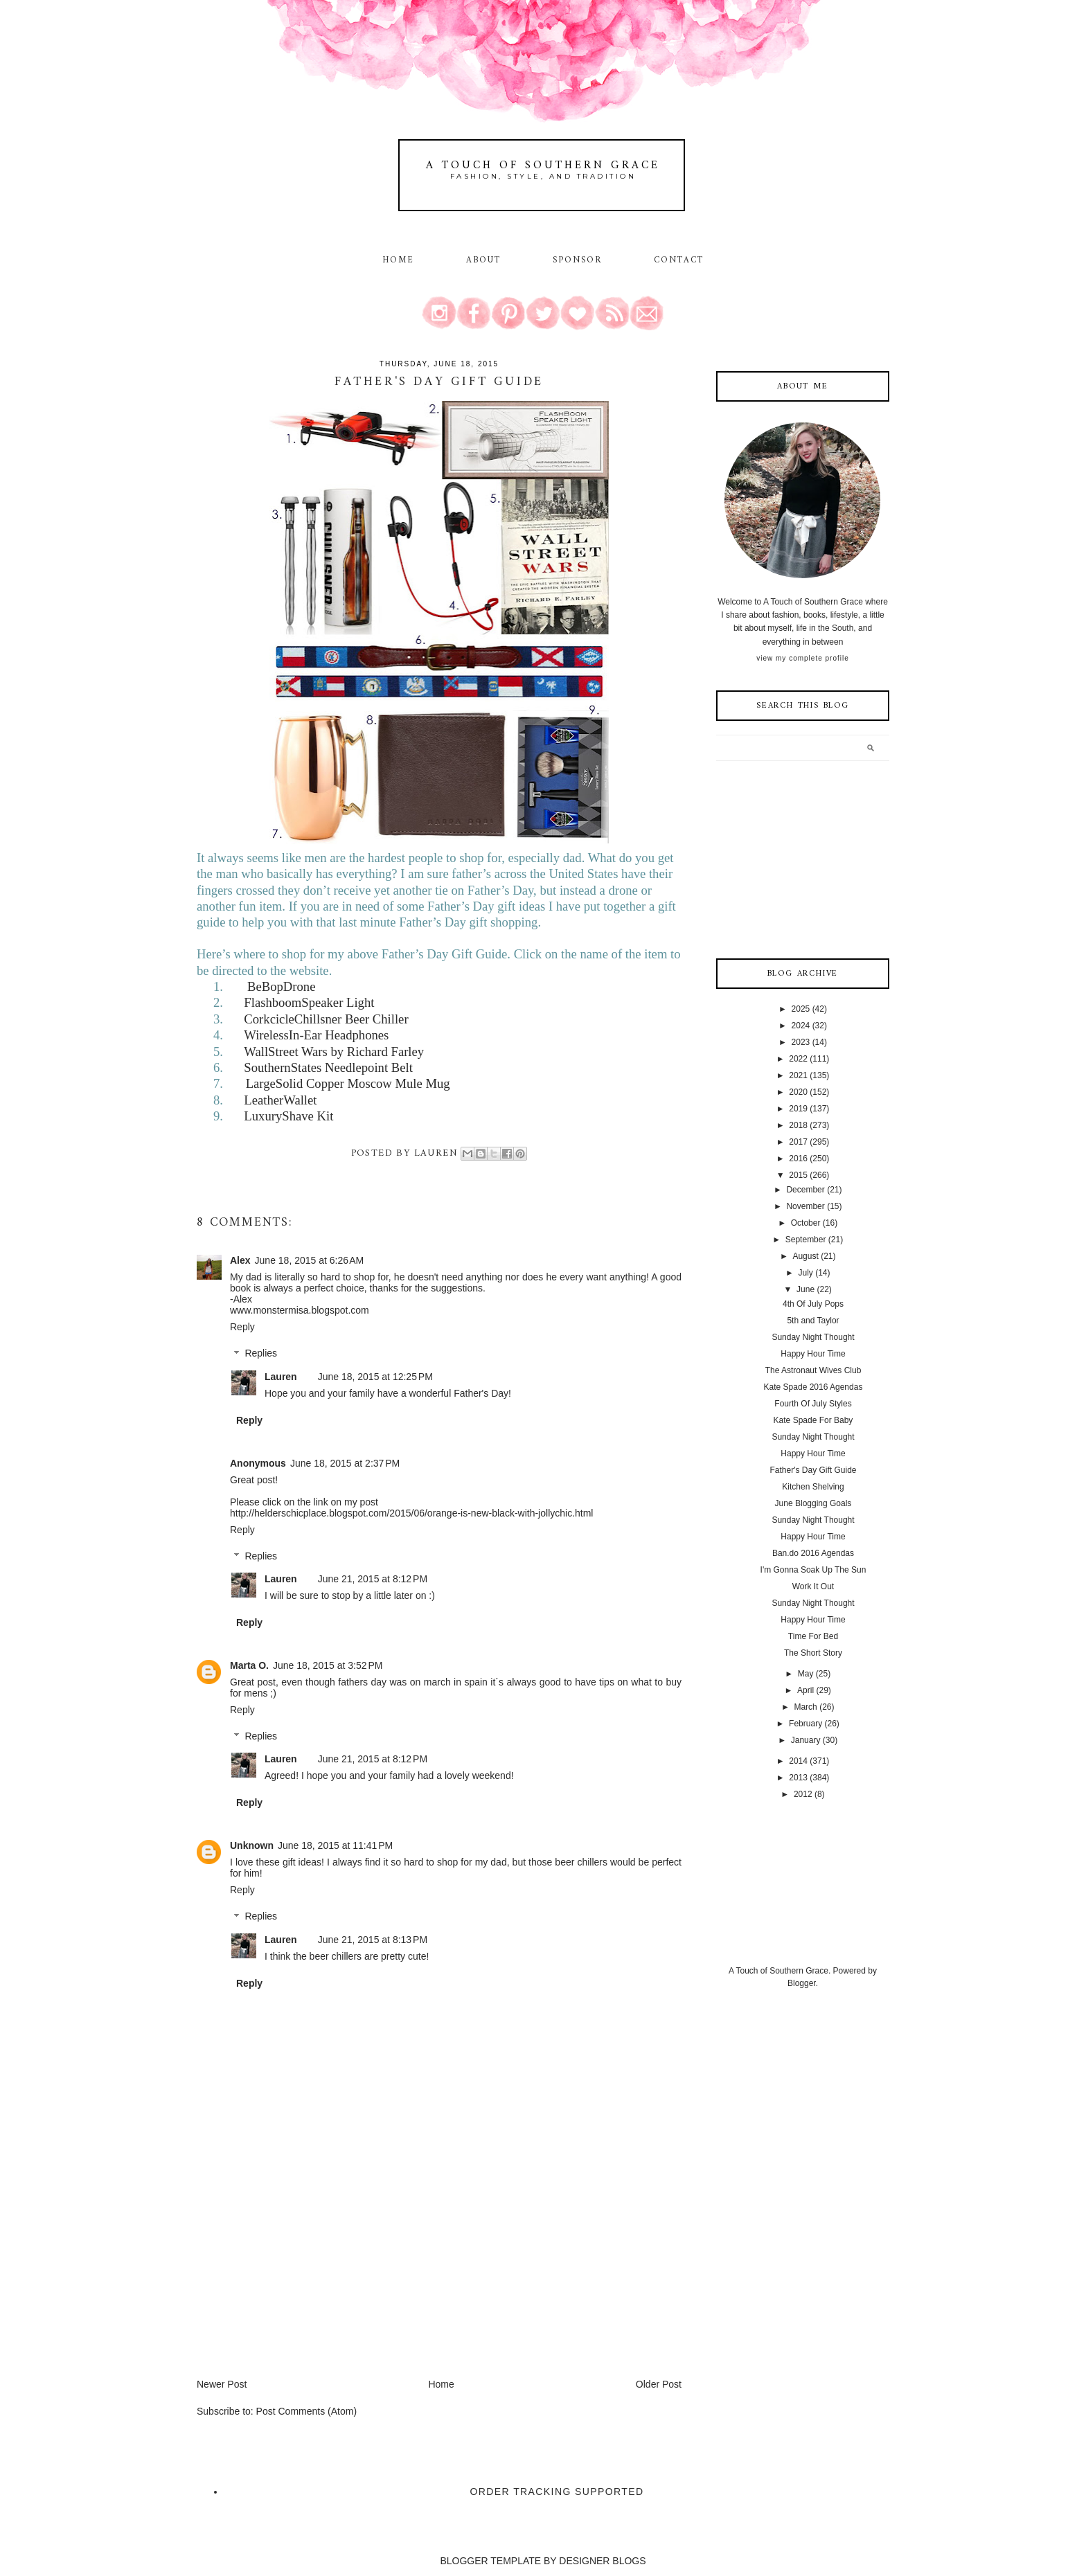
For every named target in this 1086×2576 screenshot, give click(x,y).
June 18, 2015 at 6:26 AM (309, 1260)
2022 (798, 1059)
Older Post (659, 2384)
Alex (240, 1260)
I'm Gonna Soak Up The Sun (813, 1570)
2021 (798, 1075)
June (805, 1289)
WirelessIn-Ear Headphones (316, 1035)
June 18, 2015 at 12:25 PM (375, 1376)
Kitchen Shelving (813, 1487)
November (805, 1206)
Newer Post (222, 2384)
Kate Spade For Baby (813, 1420)
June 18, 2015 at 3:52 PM (327, 1665)
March (805, 1707)
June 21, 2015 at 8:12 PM (372, 1578)
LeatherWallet (280, 1100)
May (806, 1674)
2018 (798, 1125)
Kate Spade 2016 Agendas (813, 1387)
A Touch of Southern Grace (543, 165)
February (805, 1723)
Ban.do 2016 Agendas (813, 1553)
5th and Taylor (813, 1320)
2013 (798, 1777)
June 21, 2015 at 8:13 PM (372, 1939)
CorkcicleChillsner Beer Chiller (326, 1019)
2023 (801, 1042)
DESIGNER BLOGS (602, 2560)
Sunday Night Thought (813, 1337)
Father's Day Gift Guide (812, 1470)
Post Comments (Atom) (306, 2411)
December (805, 1190)
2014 (798, 1761)
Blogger (801, 1983)
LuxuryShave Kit (288, 1116)
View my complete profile (802, 658)
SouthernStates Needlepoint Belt (328, 1067)
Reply (242, 1326)
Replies (260, 1353)
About (486, 260)
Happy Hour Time (813, 1354)
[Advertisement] (300, 2280)
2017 (798, 1142)
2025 (801, 1009)
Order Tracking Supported (557, 2491)
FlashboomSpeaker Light (309, 1002)
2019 (798, 1108)
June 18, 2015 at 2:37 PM (345, 1463)
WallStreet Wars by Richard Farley (334, 1051)
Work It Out (813, 1586)
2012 (803, 1794)
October (806, 1223)
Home (398, 260)
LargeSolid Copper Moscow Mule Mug (348, 1083)
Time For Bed (813, 1636)
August (805, 1256)
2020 (798, 1092)
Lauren (281, 1376)
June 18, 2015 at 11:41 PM (335, 1845)
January (806, 1740)
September (805, 1239)
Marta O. (249, 1665)
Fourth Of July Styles (812, 1403)
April (805, 1690)
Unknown (252, 1845)
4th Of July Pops (813, 1304)
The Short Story (813, 1653)
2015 (798, 1175)
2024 (801, 1025)
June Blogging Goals (813, 1503)
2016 (798, 1158)
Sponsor (578, 260)
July (805, 1273)
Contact (679, 260)
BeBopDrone (281, 986)
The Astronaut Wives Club (813, 1370)
